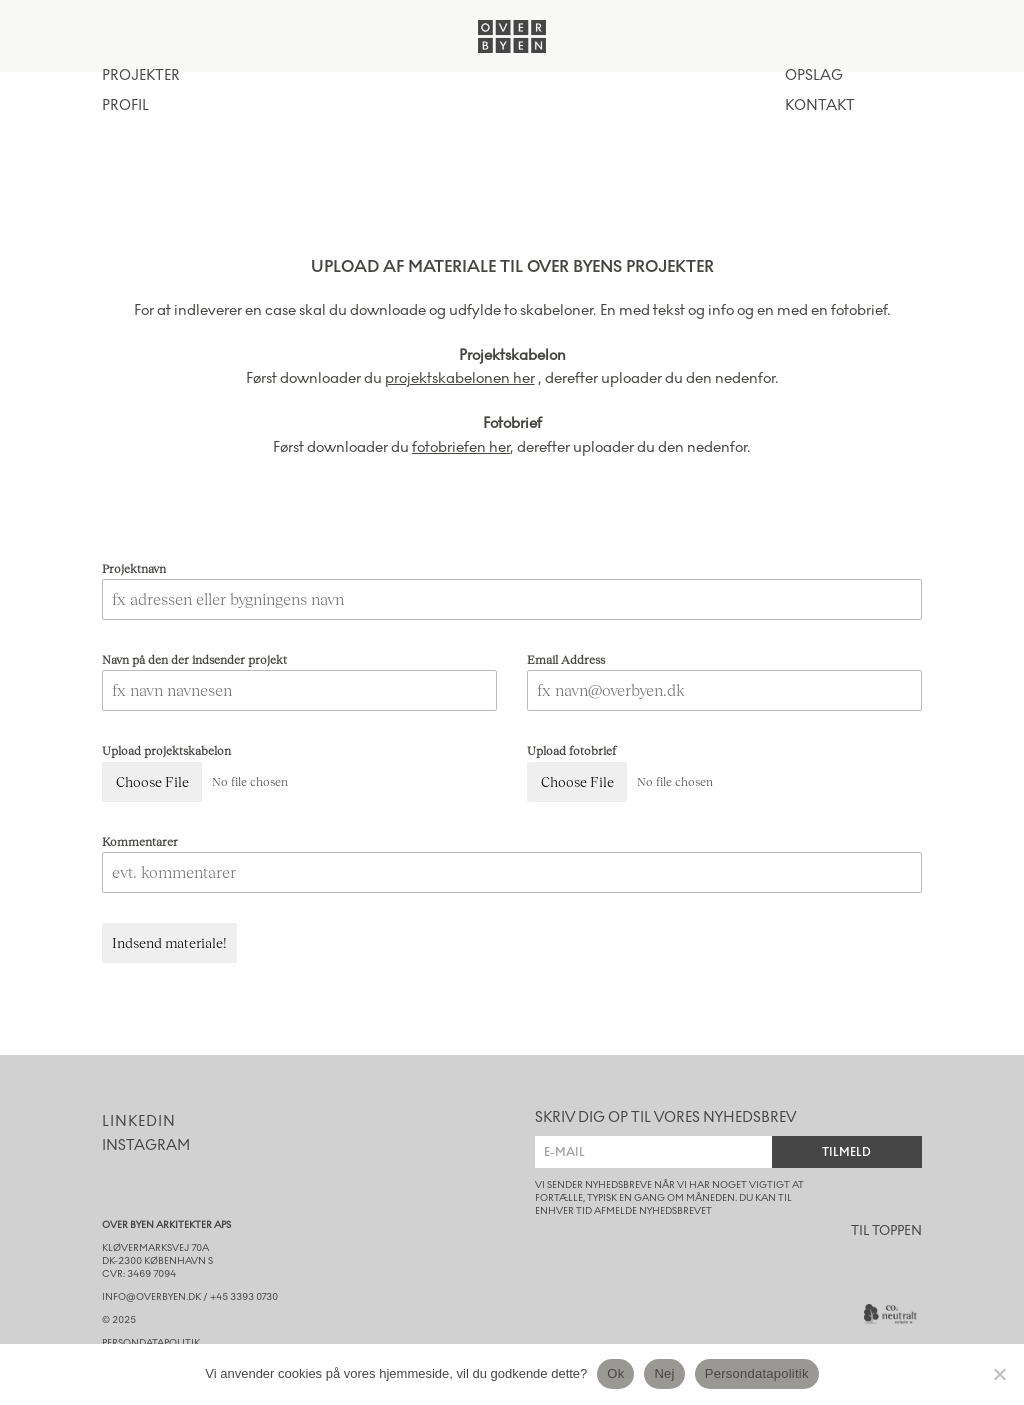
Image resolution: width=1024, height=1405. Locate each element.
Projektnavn (134, 568)
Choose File (152, 781)
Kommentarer (140, 841)
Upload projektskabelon (166, 750)
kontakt (820, 106)
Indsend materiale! (169, 942)
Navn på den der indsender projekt (194, 659)
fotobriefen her (461, 447)
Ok (615, 1373)
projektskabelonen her (460, 378)
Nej (664, 1373)
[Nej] (999, 1374)
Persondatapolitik (757, 1373)
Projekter (141, 76)
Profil (125, 106)
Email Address (566, 659)
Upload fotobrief (571, 750)
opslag (814, 76)
